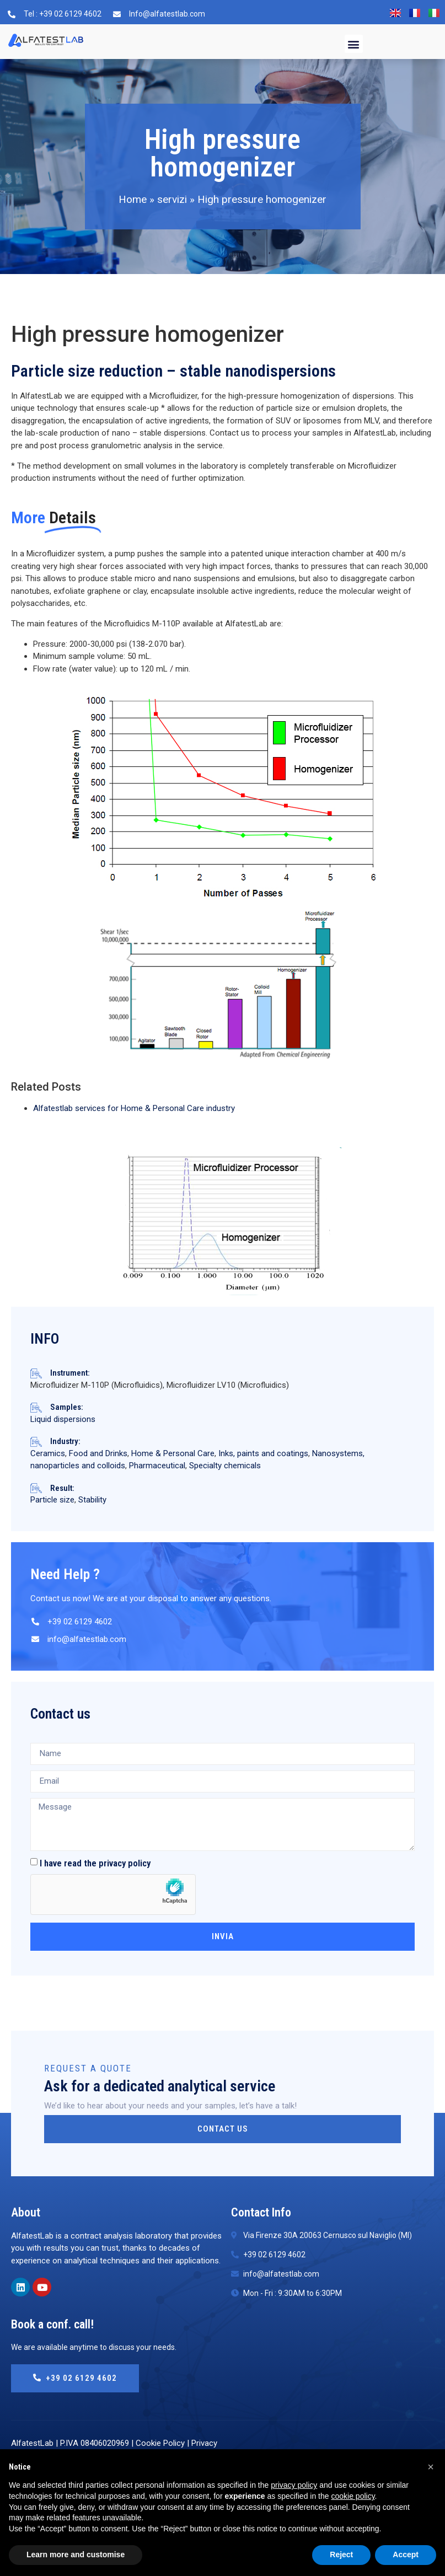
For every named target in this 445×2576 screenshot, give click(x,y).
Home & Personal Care (173, 1453)
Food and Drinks (98, 1453)
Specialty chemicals (225, 1466)
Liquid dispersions (62, 1419)
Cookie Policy (160, 2443)
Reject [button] (341, 2554)
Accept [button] (406, 2554)
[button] (354, 44)
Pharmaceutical (157, 1466)
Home (133, 199)
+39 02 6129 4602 (75, 2378)
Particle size (52, 1500)
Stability (92, 1500)
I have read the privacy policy (95, 1862)
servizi (172, 199)
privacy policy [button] (294, 2485)
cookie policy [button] (352, 2496)
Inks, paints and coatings (263, 1453)
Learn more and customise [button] (75, 2554)
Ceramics (47, 1453)
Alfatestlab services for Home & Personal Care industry (134, 1108)
